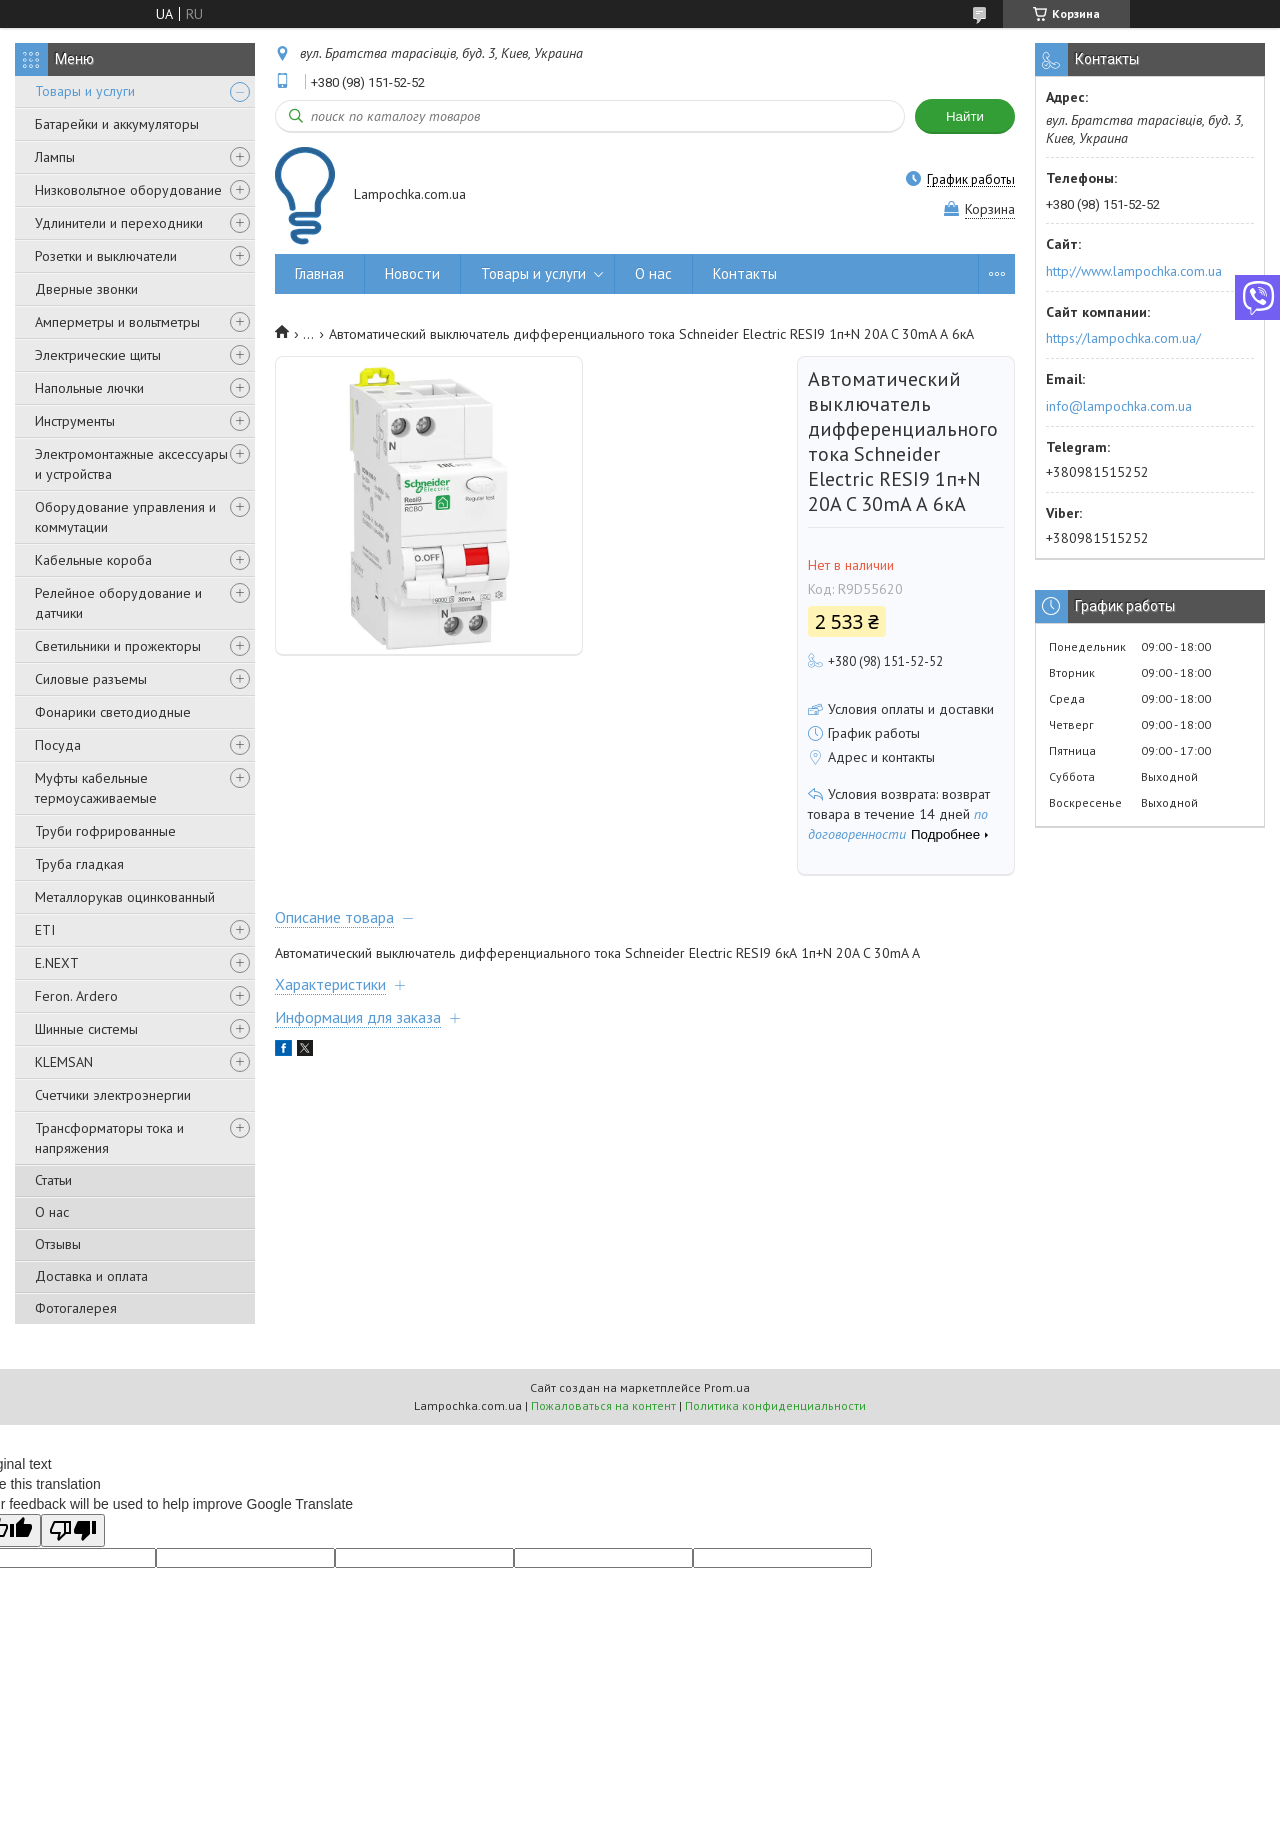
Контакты (745, 273)
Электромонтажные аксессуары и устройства (131, 464)
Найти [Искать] (965, 116)
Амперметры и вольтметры (117, 322)
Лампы (55, 157)
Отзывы (58, 1244)
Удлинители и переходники (119, 223)
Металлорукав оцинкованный (125, 897)
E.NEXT (57, 963)
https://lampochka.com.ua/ (1123, 338)
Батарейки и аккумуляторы (117, 124)
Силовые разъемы (91, 679)
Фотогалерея (76, 1308)
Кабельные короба (93, 560)
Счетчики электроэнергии (113, 1095)
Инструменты (75, 421)
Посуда (58, 745)
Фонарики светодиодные (113, 712)
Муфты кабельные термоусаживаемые (96, 788)
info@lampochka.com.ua (1119, 406)
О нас (52, 1212)
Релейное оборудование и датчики (118, 603)
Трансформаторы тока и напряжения (109, 1138)
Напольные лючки (89, 388)
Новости (412, 273)
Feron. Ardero (76, 996)
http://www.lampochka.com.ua (1134, 271)
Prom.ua (727, 1387)
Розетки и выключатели (106, 256)
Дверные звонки (86, 289)
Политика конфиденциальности (775, 1405)
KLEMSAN (64, 1062)
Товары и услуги (85, 91)
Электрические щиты (98, 355)
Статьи (53, 1180)
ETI (45, 930)
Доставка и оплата (91, 1276)
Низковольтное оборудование (128, 190)
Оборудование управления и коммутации (125, 517)
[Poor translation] (73, 1530)
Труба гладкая (79, 864)
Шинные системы (86, 1029)
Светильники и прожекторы (118, 646)
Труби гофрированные (105, 831)
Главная (319, 273)
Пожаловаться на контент (603, 1405)
